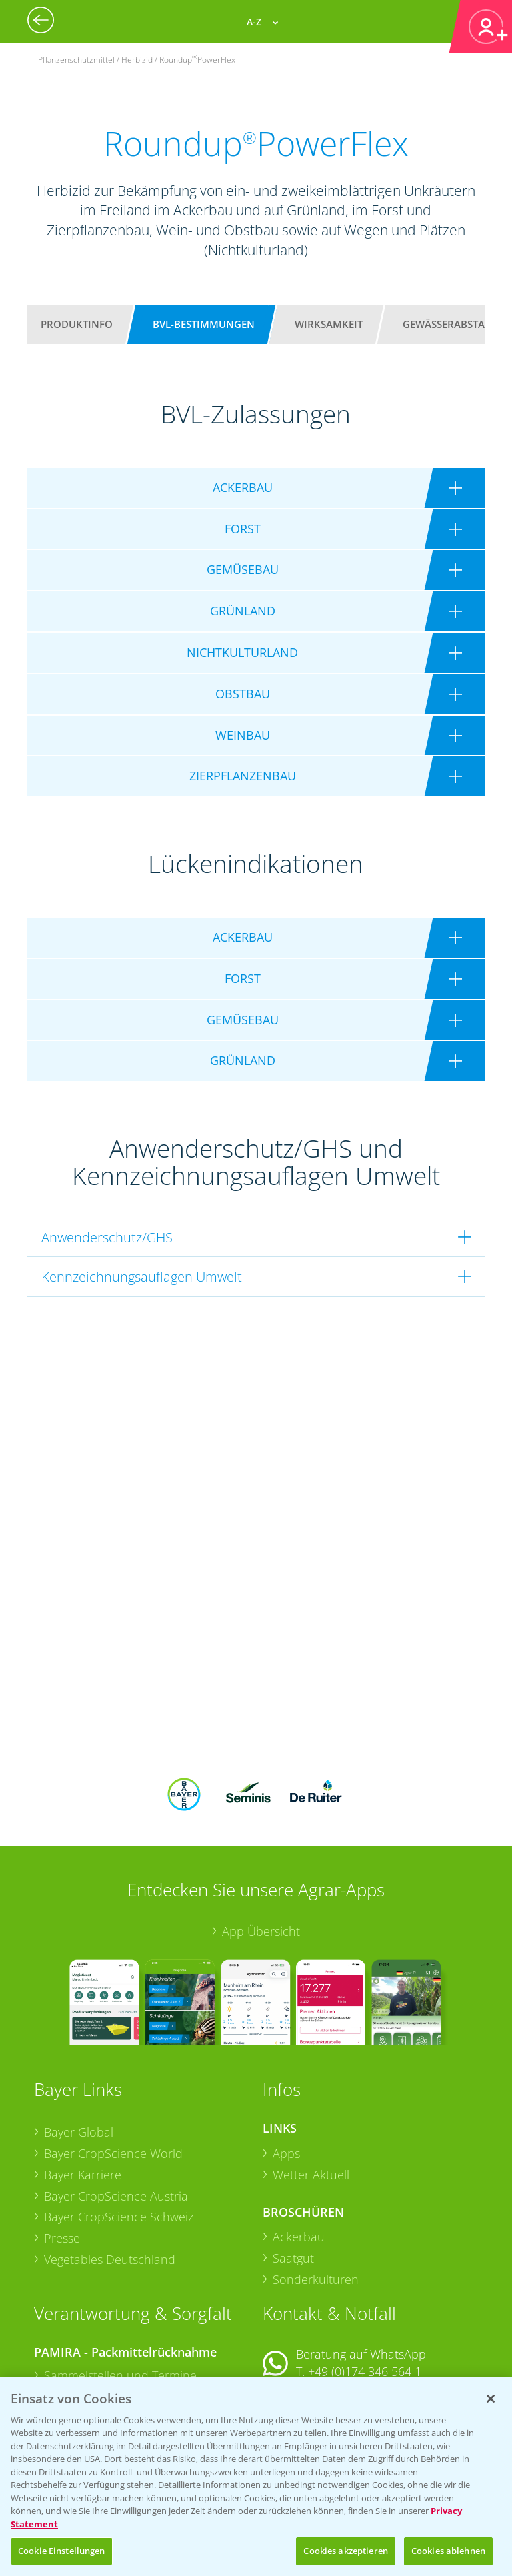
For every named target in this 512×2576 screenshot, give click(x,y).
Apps (286, 2066)
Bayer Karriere (82, 2087)
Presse (62, 2151)
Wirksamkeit (329, 324)
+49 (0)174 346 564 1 (364, 2283)
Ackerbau (299, 2149)
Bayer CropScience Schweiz (118, 2129)
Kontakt (302, 2319)
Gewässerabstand (451, 324)
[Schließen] (490, 2398)
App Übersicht (261, 1844)
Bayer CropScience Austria (116, 2108)
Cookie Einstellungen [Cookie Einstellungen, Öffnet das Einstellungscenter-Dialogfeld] (61, 2551)
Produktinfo (77, 324)
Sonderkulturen (316, 2191)
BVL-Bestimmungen (204, 324)
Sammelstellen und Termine (120, 2288)
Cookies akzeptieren (345, 2551)
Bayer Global (78, 2045)
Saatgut (293, 2171)
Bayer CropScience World (113, 2066)
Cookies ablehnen (448, 2551)
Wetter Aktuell (311, 2087)
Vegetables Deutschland (109, 2171)
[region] (256, 2476)
